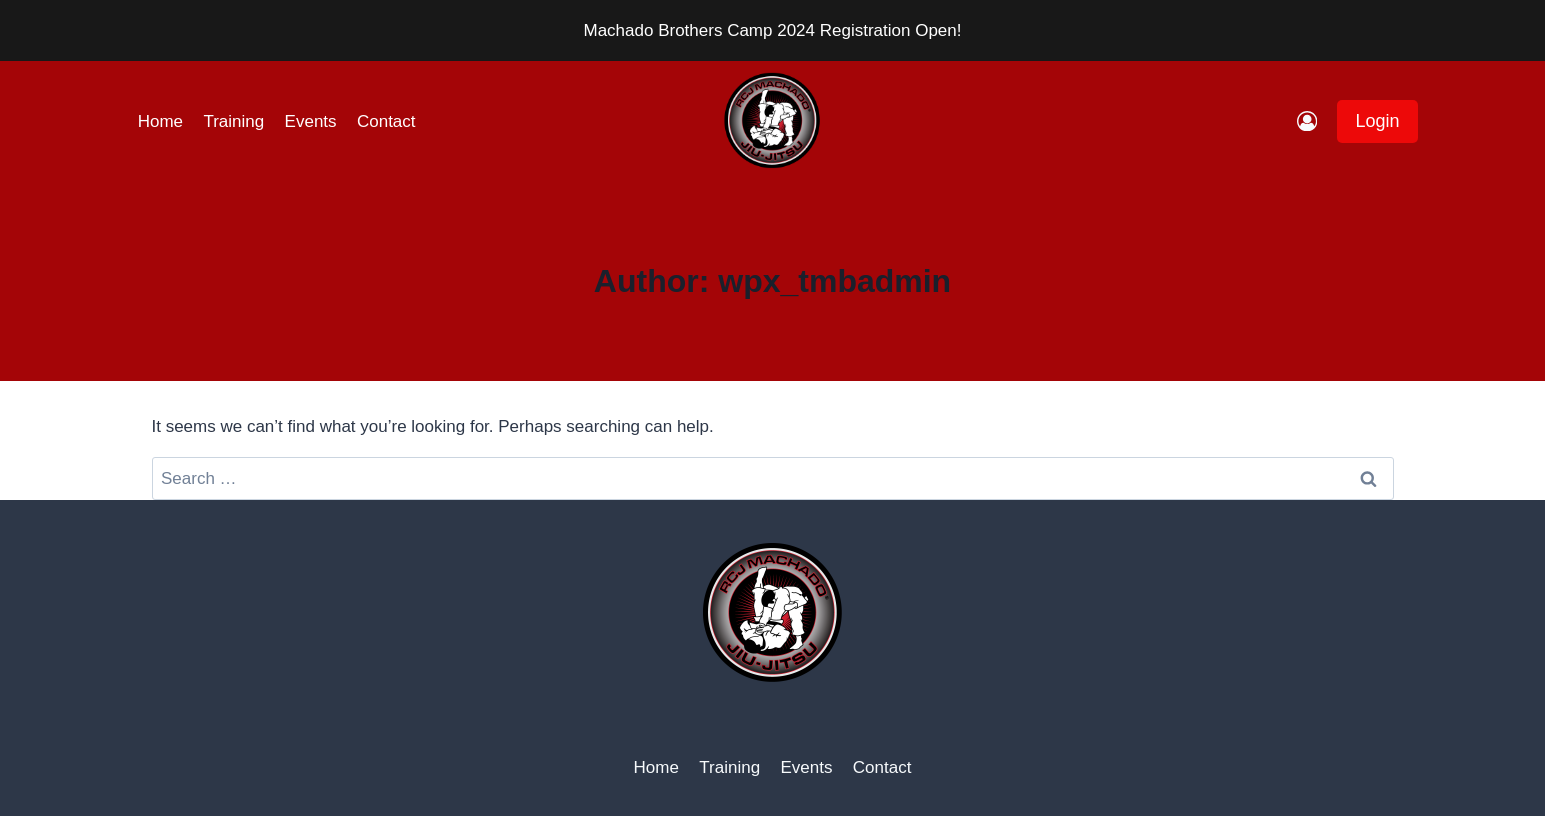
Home (160, 121)
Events (311, 121)
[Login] (1307, 121)
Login (1377, 121)
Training (233, 121)
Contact (386, 121)
